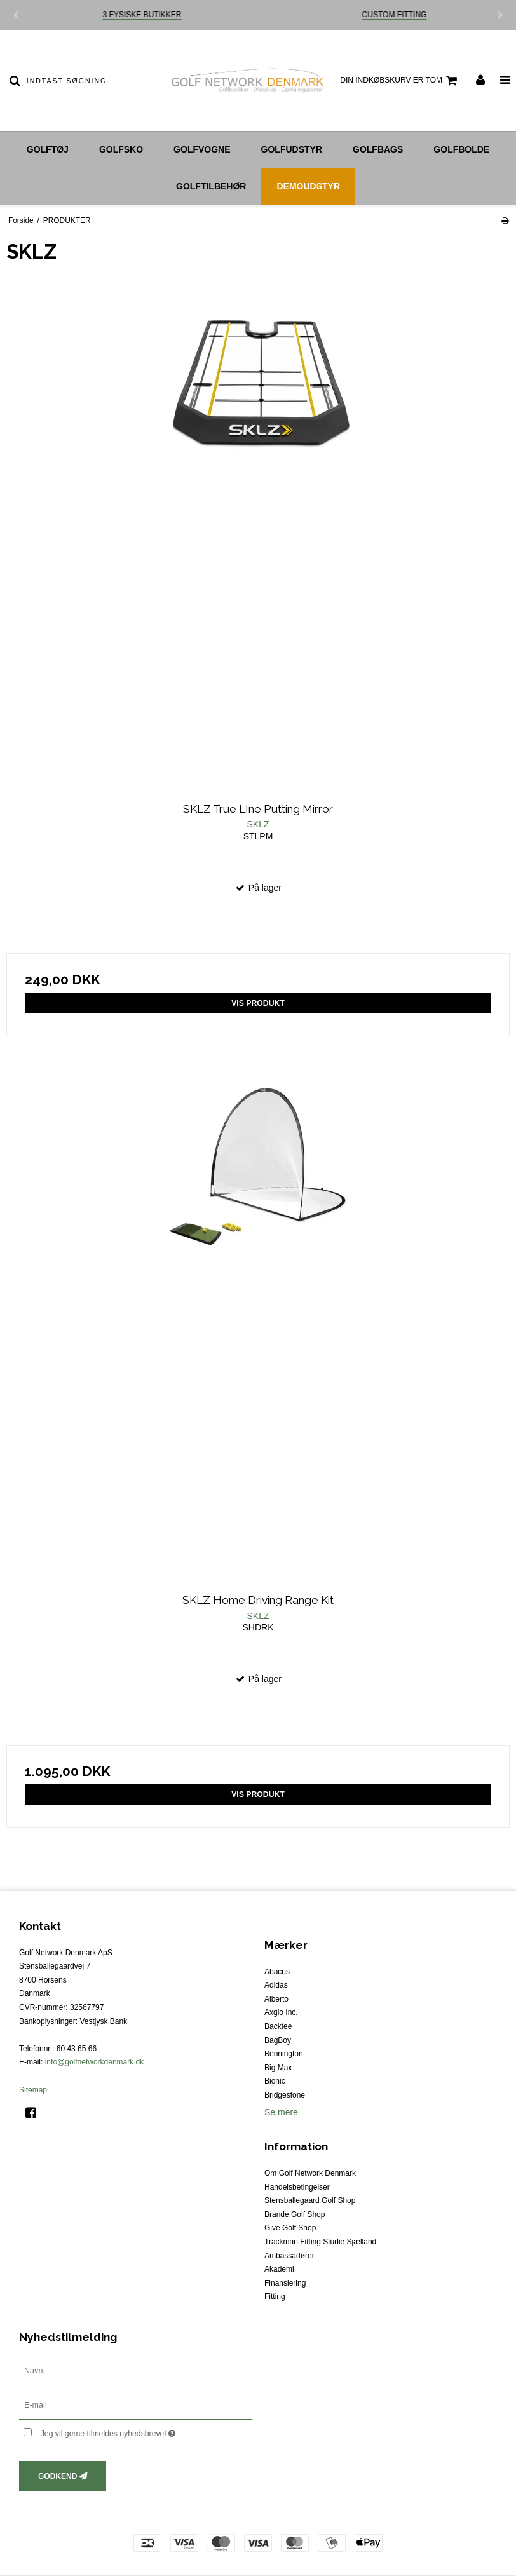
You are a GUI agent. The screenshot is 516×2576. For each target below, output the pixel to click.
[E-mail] (135, 2404)
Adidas (276, 1985)
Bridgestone (284, 2095)
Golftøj (48, 149)
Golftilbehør (211, 186)
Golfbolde (461, 149)
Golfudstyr (291, 149)
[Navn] (135, 2370)
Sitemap (33, 2089)
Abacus (277, 1971)
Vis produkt (258, 1003)
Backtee (278, 2026)
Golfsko (121, 149)
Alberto (276, 1999)
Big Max (278, 2067)
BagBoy (277, 2040)
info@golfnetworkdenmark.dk (94, 2061)
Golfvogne (201, 149)
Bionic (274, 2081)
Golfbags (378, 149)
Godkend (57, 2476)
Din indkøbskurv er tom (400, 80)
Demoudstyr (308, 186)
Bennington (283, 2053)
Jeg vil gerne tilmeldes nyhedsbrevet (140, 2431)
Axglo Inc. (281, 2012)
